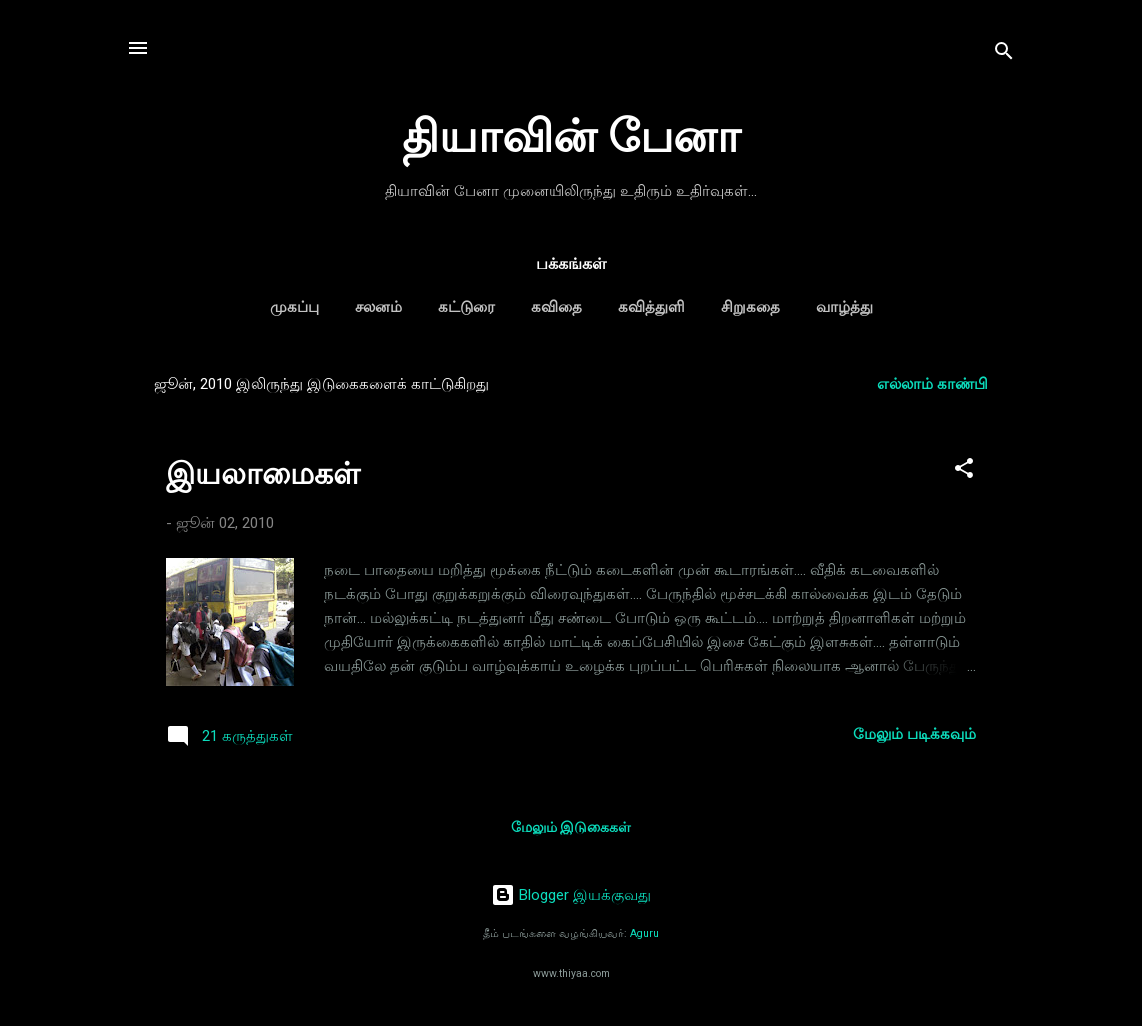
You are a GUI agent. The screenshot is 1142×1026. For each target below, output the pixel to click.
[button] (964, 471)
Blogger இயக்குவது (571, 895)
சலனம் (378, 307)
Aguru (644, 933)
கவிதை (556, 307)
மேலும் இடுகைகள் (571, 827)
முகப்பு (294, 307)
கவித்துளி (651, 307)
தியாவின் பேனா (571, 136)
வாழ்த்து (844, 307)
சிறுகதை (750, 307)
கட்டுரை (466, 307)
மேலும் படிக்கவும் (914, 734)
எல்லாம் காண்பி (932, 384)
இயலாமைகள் (263, 473)
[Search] (1004, 54)
